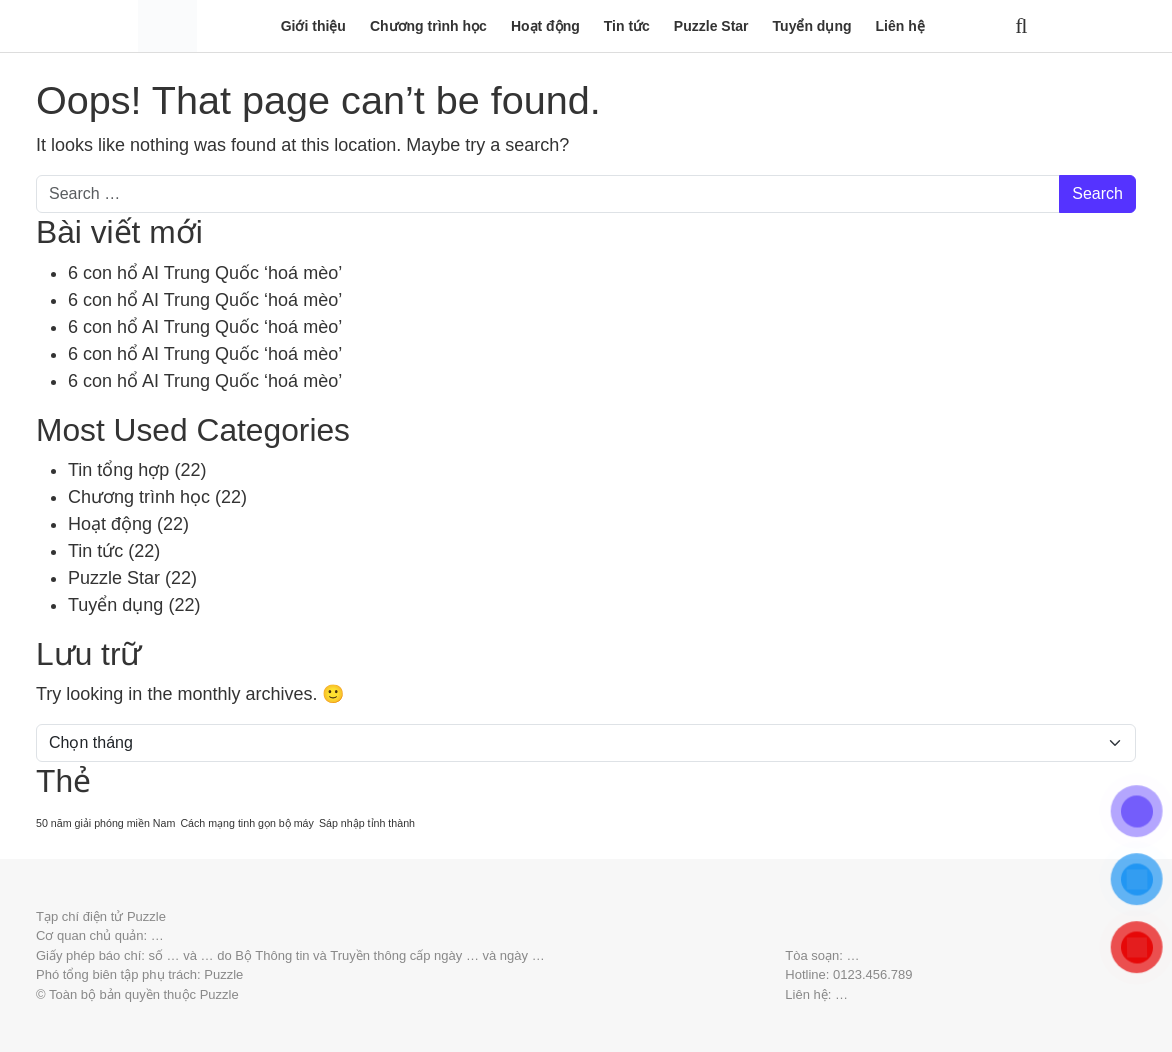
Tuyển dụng (812, 26)
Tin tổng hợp (118, 470)
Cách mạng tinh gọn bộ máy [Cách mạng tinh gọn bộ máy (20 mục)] (247, 823)
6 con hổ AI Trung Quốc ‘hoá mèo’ (205, 273)
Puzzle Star (711, 26)
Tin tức (627, 26)
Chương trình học (428, 26)
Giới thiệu (313, 26)
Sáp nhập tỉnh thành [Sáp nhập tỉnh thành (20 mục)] (367, 823)
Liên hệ (900, 26)
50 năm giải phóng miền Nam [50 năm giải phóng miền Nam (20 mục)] (105, 823)
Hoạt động (545, 26)
